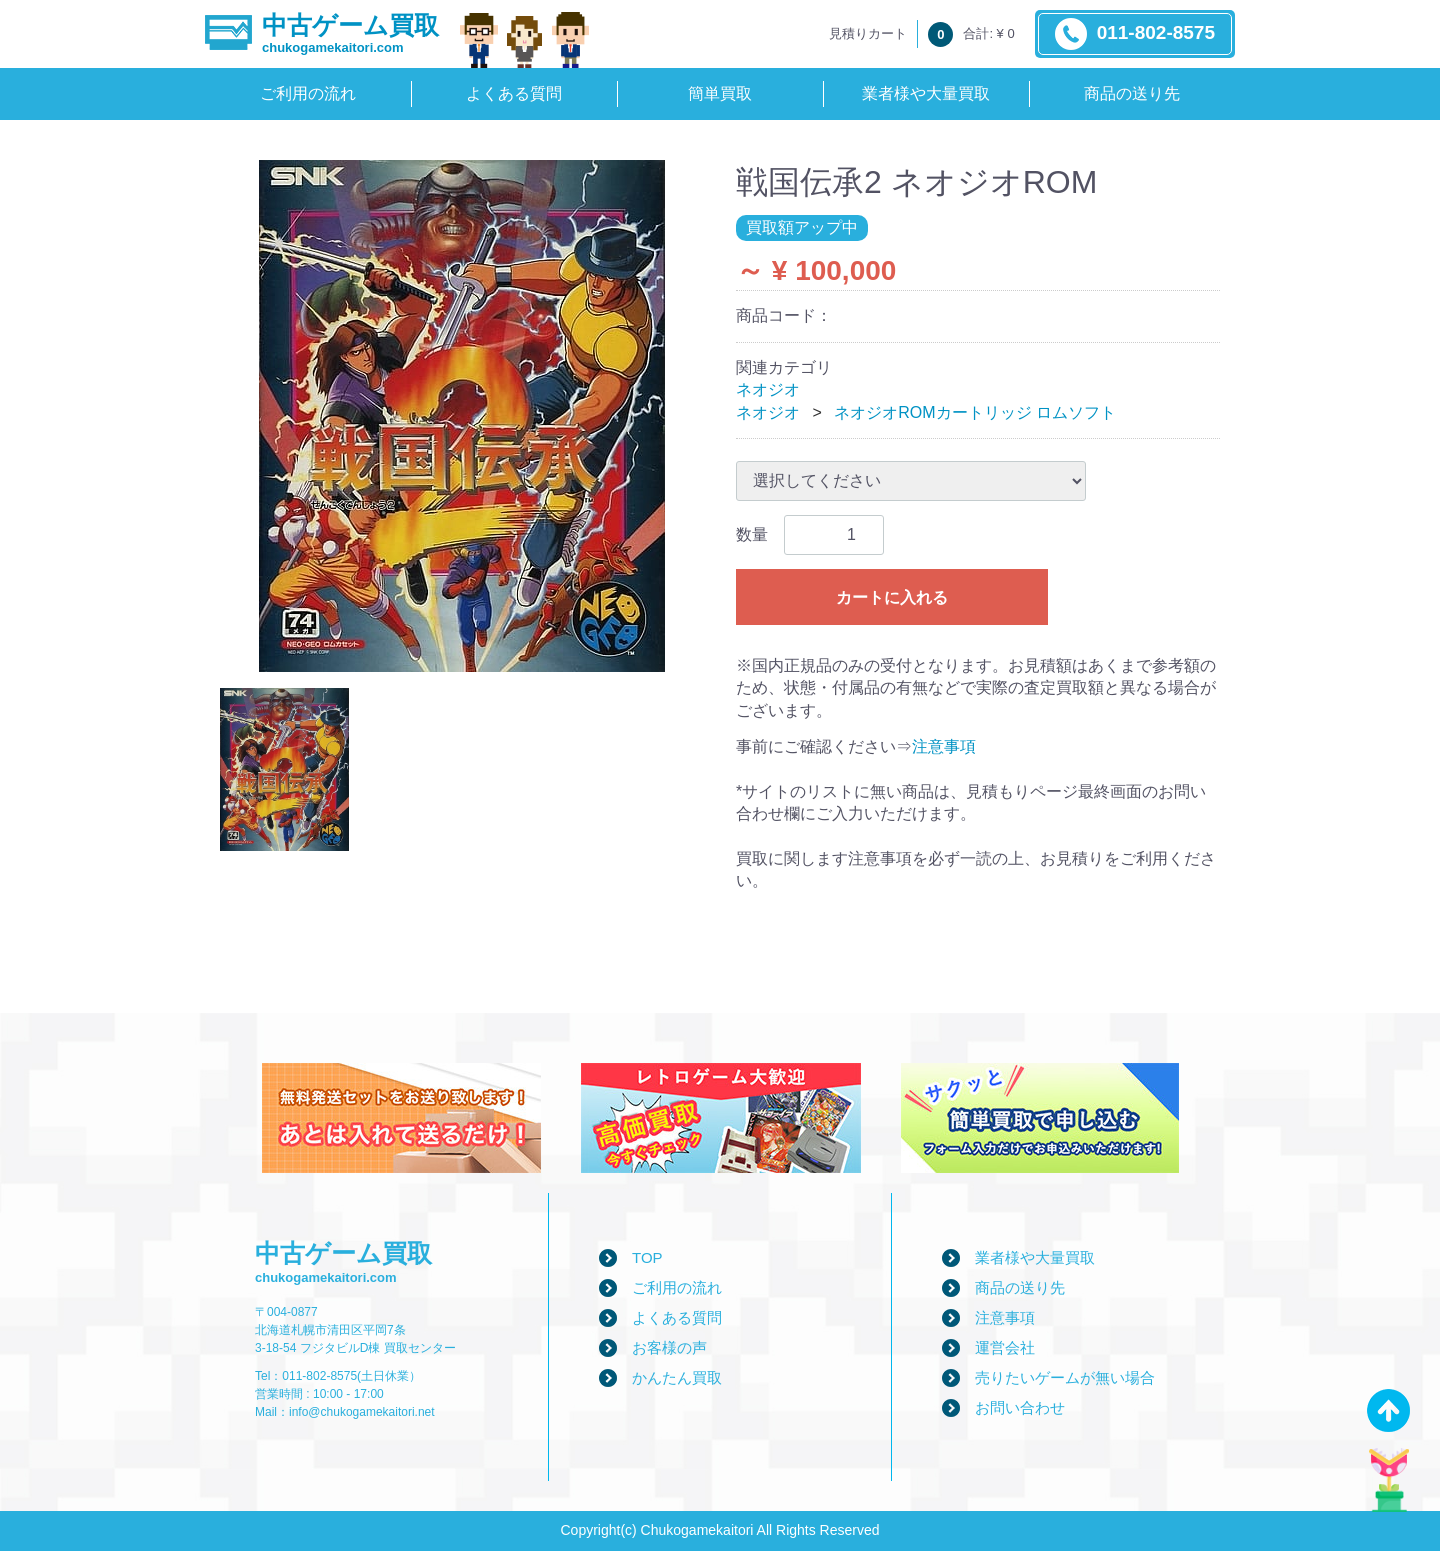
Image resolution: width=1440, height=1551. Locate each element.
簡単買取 (720, 93)
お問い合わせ (1020, 1407)
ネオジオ (768, 389)
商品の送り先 (1132, 93)
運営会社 (1005, 1347)
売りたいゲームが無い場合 (1065, 1377)
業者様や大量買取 (926, 93)
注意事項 (944, 746)
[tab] (284, 769)
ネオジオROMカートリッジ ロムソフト (975, 412)
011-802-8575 (1135, 34)
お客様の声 (669, 1347)
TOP (647, 1257)
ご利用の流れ (308, 93)
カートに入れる (892, 597)
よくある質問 (514, 93)
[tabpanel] (462, 416)
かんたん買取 (677, 1377)
